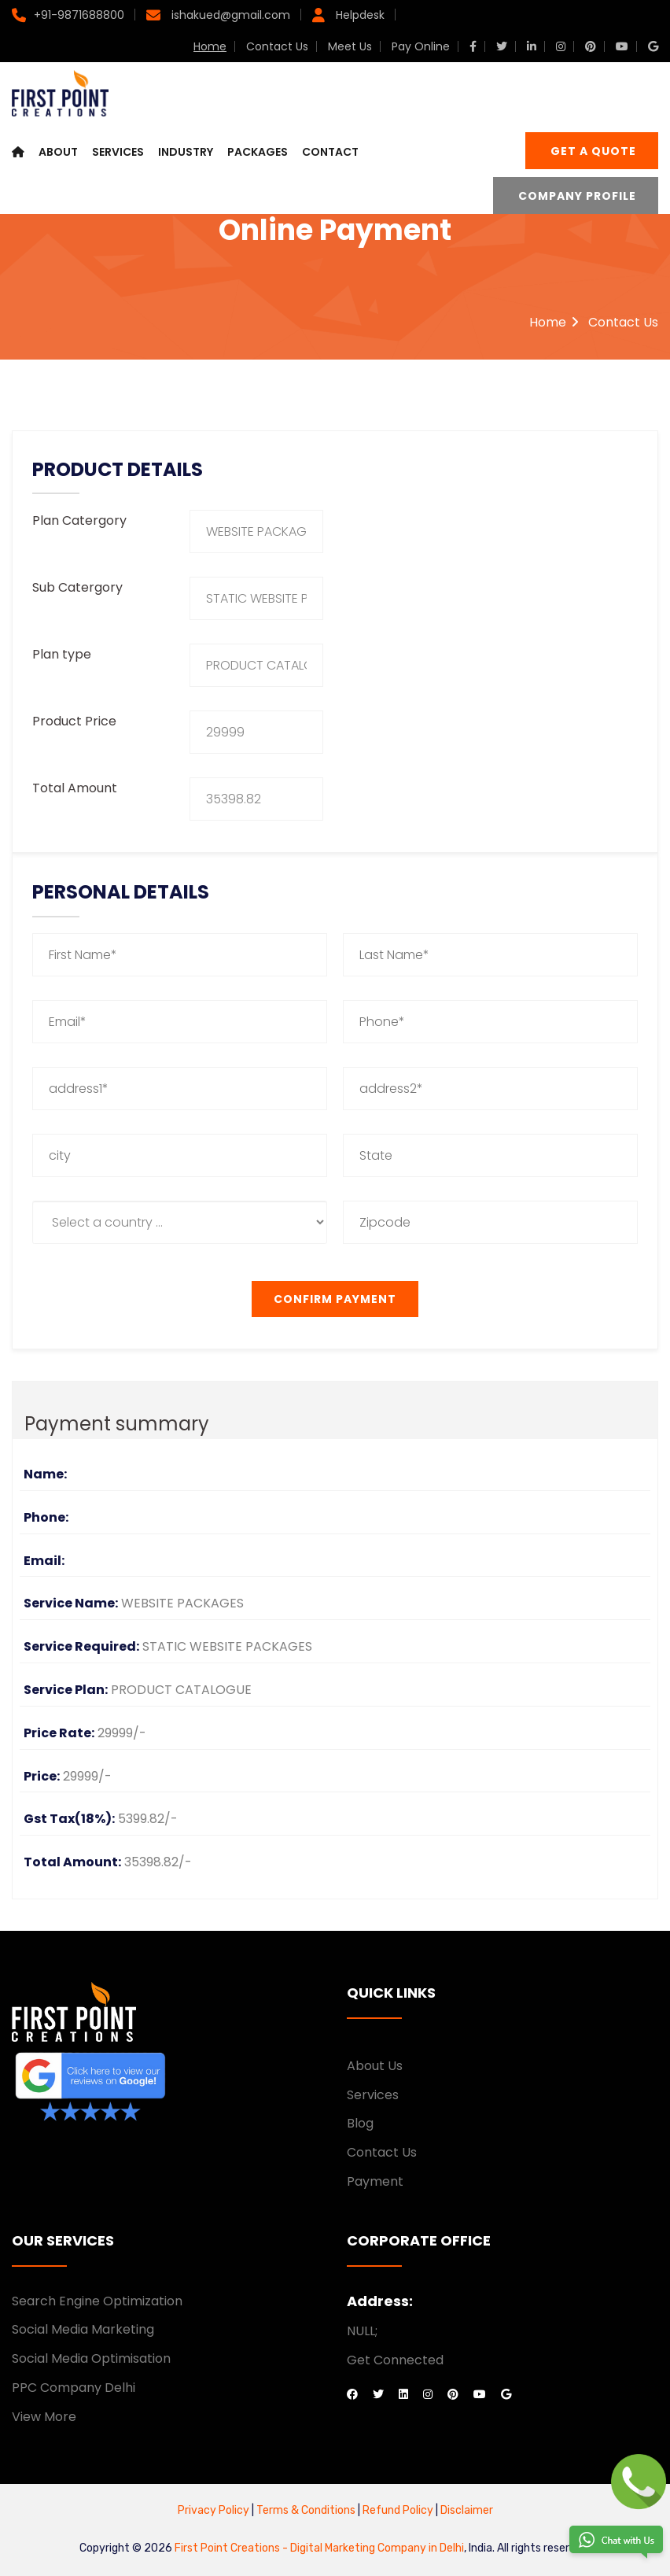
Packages (257, 153)
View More (44, 2417)
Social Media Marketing (83, 2329)
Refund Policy (396, 2510)
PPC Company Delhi (73, 2388)
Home (209, 46)
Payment (375, 2181)
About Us (375, 2066)
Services (118, 153)
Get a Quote (593, 153)
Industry (185, 153)
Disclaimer (466, 2510)
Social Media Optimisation (91, 2358)
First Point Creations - (232, 2548)
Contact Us (277, 46)
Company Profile (577, 197)
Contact (330, 153)
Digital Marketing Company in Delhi (377, 2548)
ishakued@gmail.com (229, 15)
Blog (360, 2123)
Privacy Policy (213, 2510)
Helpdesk (359, 15)
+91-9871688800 (79, 15)
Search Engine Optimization (97, 2301)
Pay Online (421, 46)
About (58, 153)
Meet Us (350, 46)
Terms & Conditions (307, 2510)
